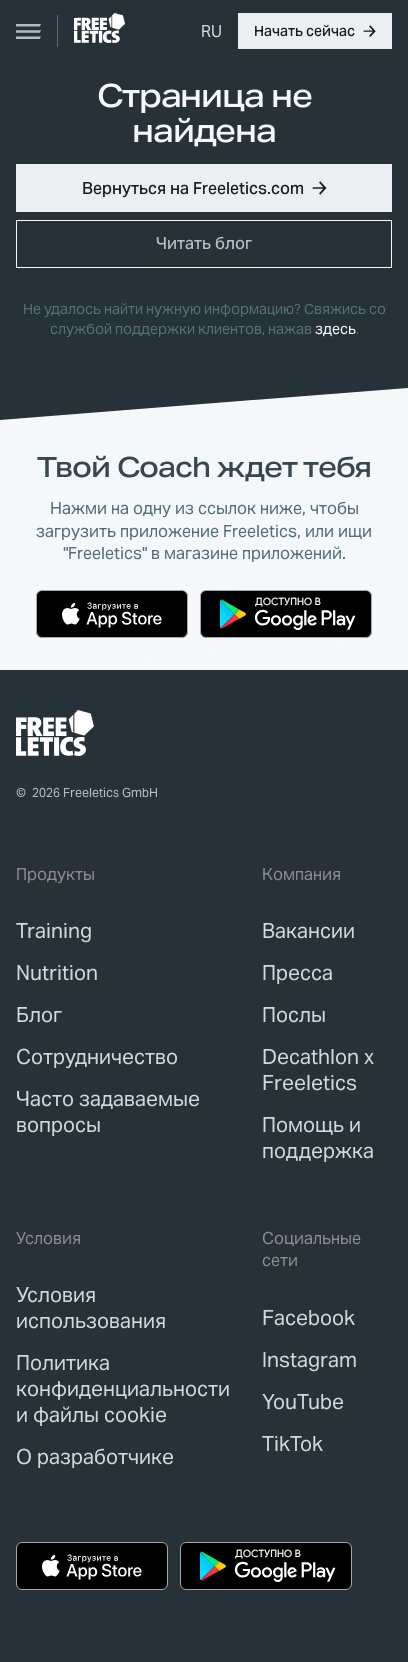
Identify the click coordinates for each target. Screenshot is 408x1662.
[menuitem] (211, 31)
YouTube (303, 1402)
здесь (335, 329)
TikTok (292, 1444)
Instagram (309, 1360)
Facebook (308, 1318)
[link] (99, 28)
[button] (315, 31)
